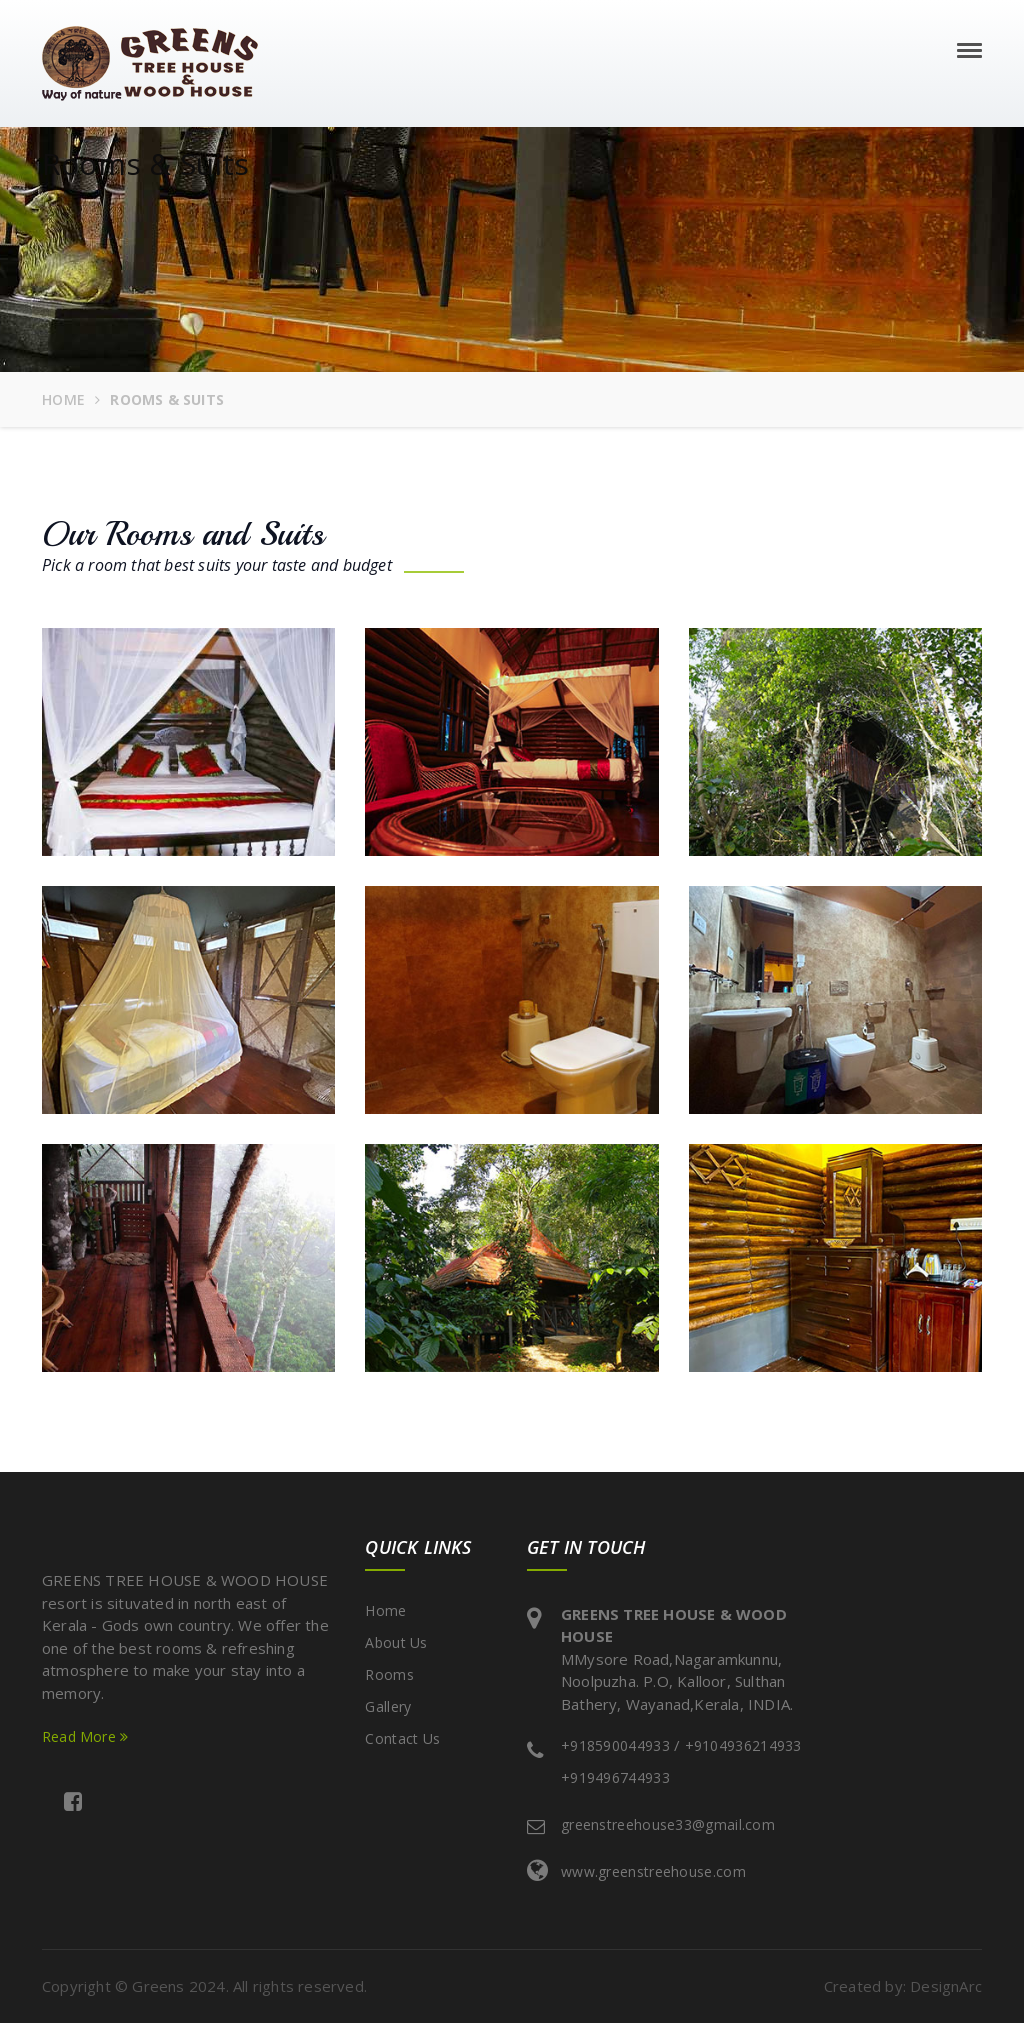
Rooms (389, 1674)
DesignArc (946, 1986)
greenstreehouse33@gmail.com (668, 1824)
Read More (85, 1736)
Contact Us (402, 1738)
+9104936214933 (743, 1745)
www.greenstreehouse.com (653, 1871)
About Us (396, 1642)
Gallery (388, 1706)
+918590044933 (615, 1745)
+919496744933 (615, 1777)
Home (63, 399)
